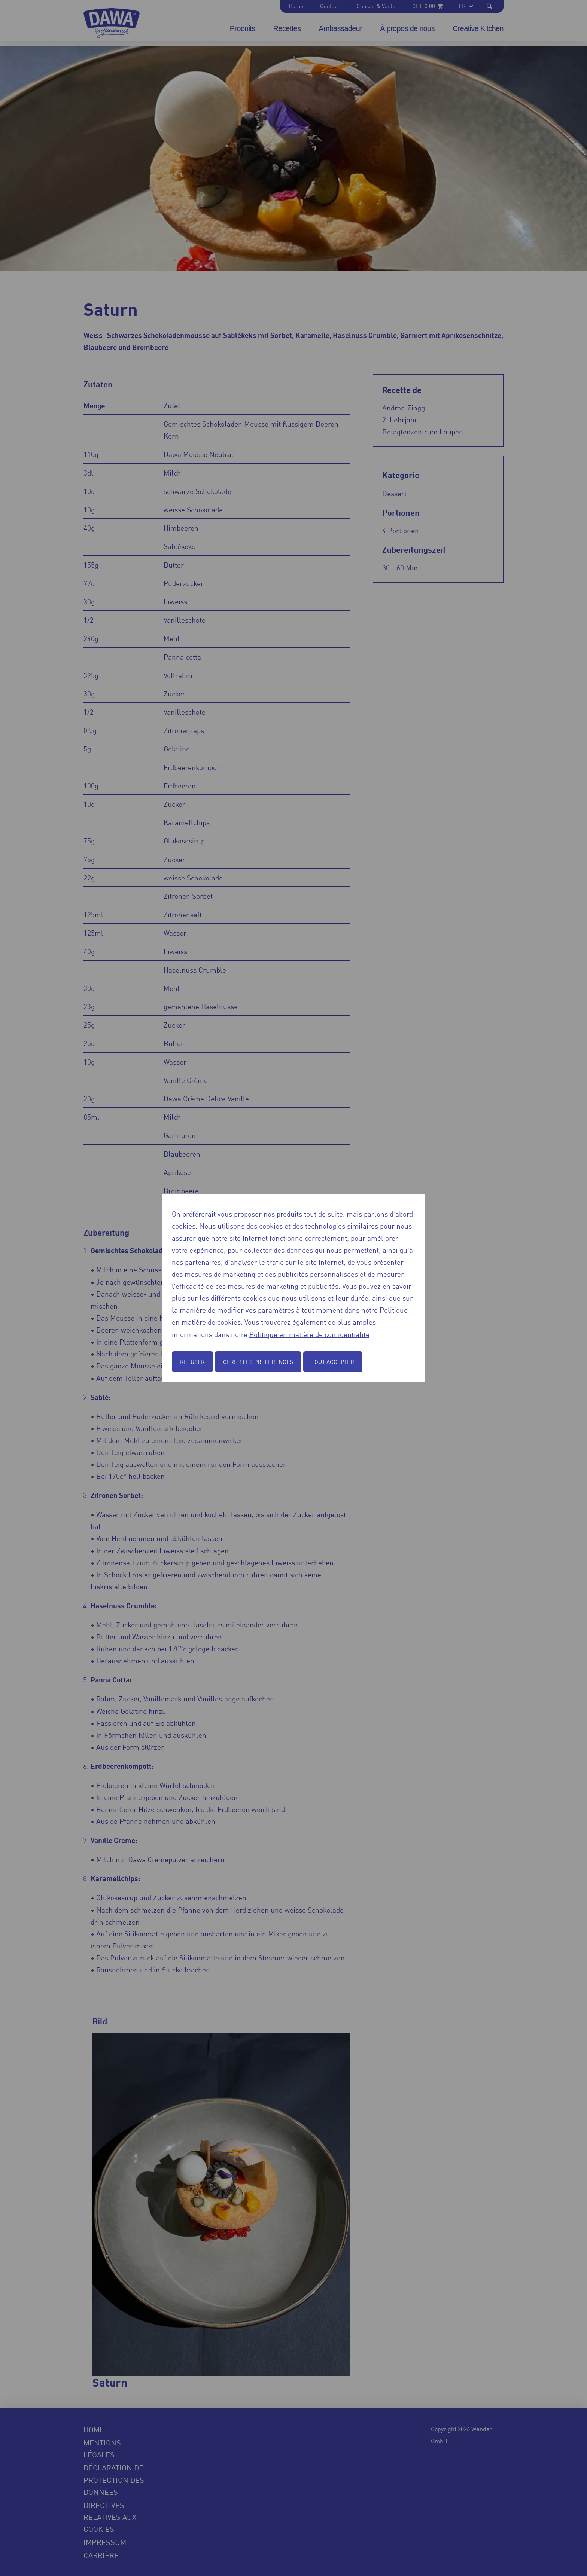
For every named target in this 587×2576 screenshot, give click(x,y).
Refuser (192, 1361)
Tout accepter (332, 1361)
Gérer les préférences (258, 1361)
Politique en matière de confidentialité (309, 1334)
